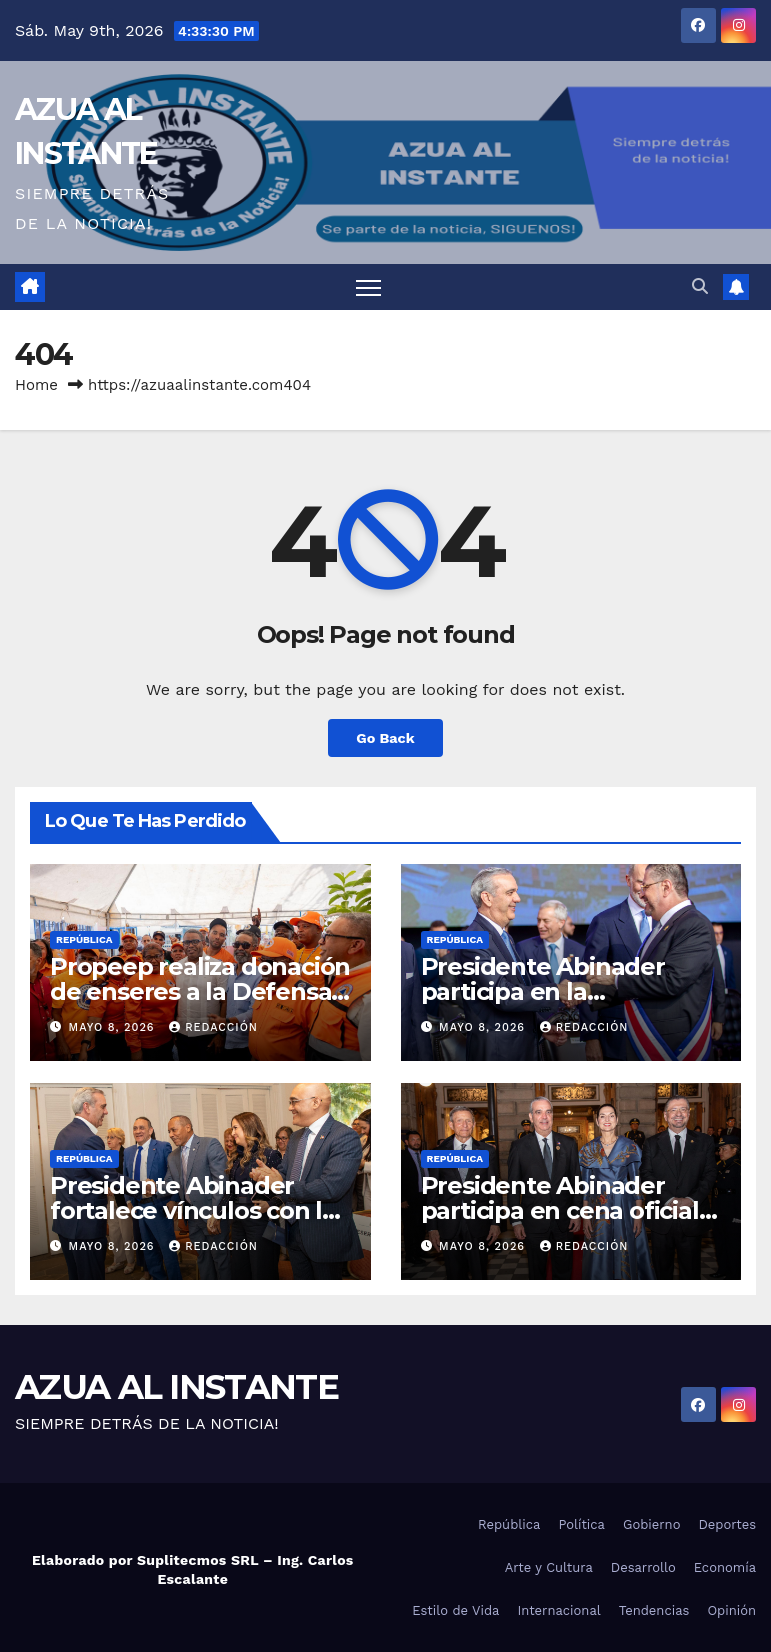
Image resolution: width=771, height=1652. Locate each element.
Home (36, 385)
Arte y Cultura (549, 1567)
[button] (700, 286)
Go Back (385, 738)
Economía (725, 1567)
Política (581, 1524)
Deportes (727, 1524)
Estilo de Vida (455, 1610)
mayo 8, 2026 (114, 1027)
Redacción (213, 1027)
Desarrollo (643, 1567)
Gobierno (651, 1524)
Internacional (558, 1610)
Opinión (731, 1610)
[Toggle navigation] (368, 287)
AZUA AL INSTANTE (176, 1387)
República (84, 939)
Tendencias (654, 1610)
